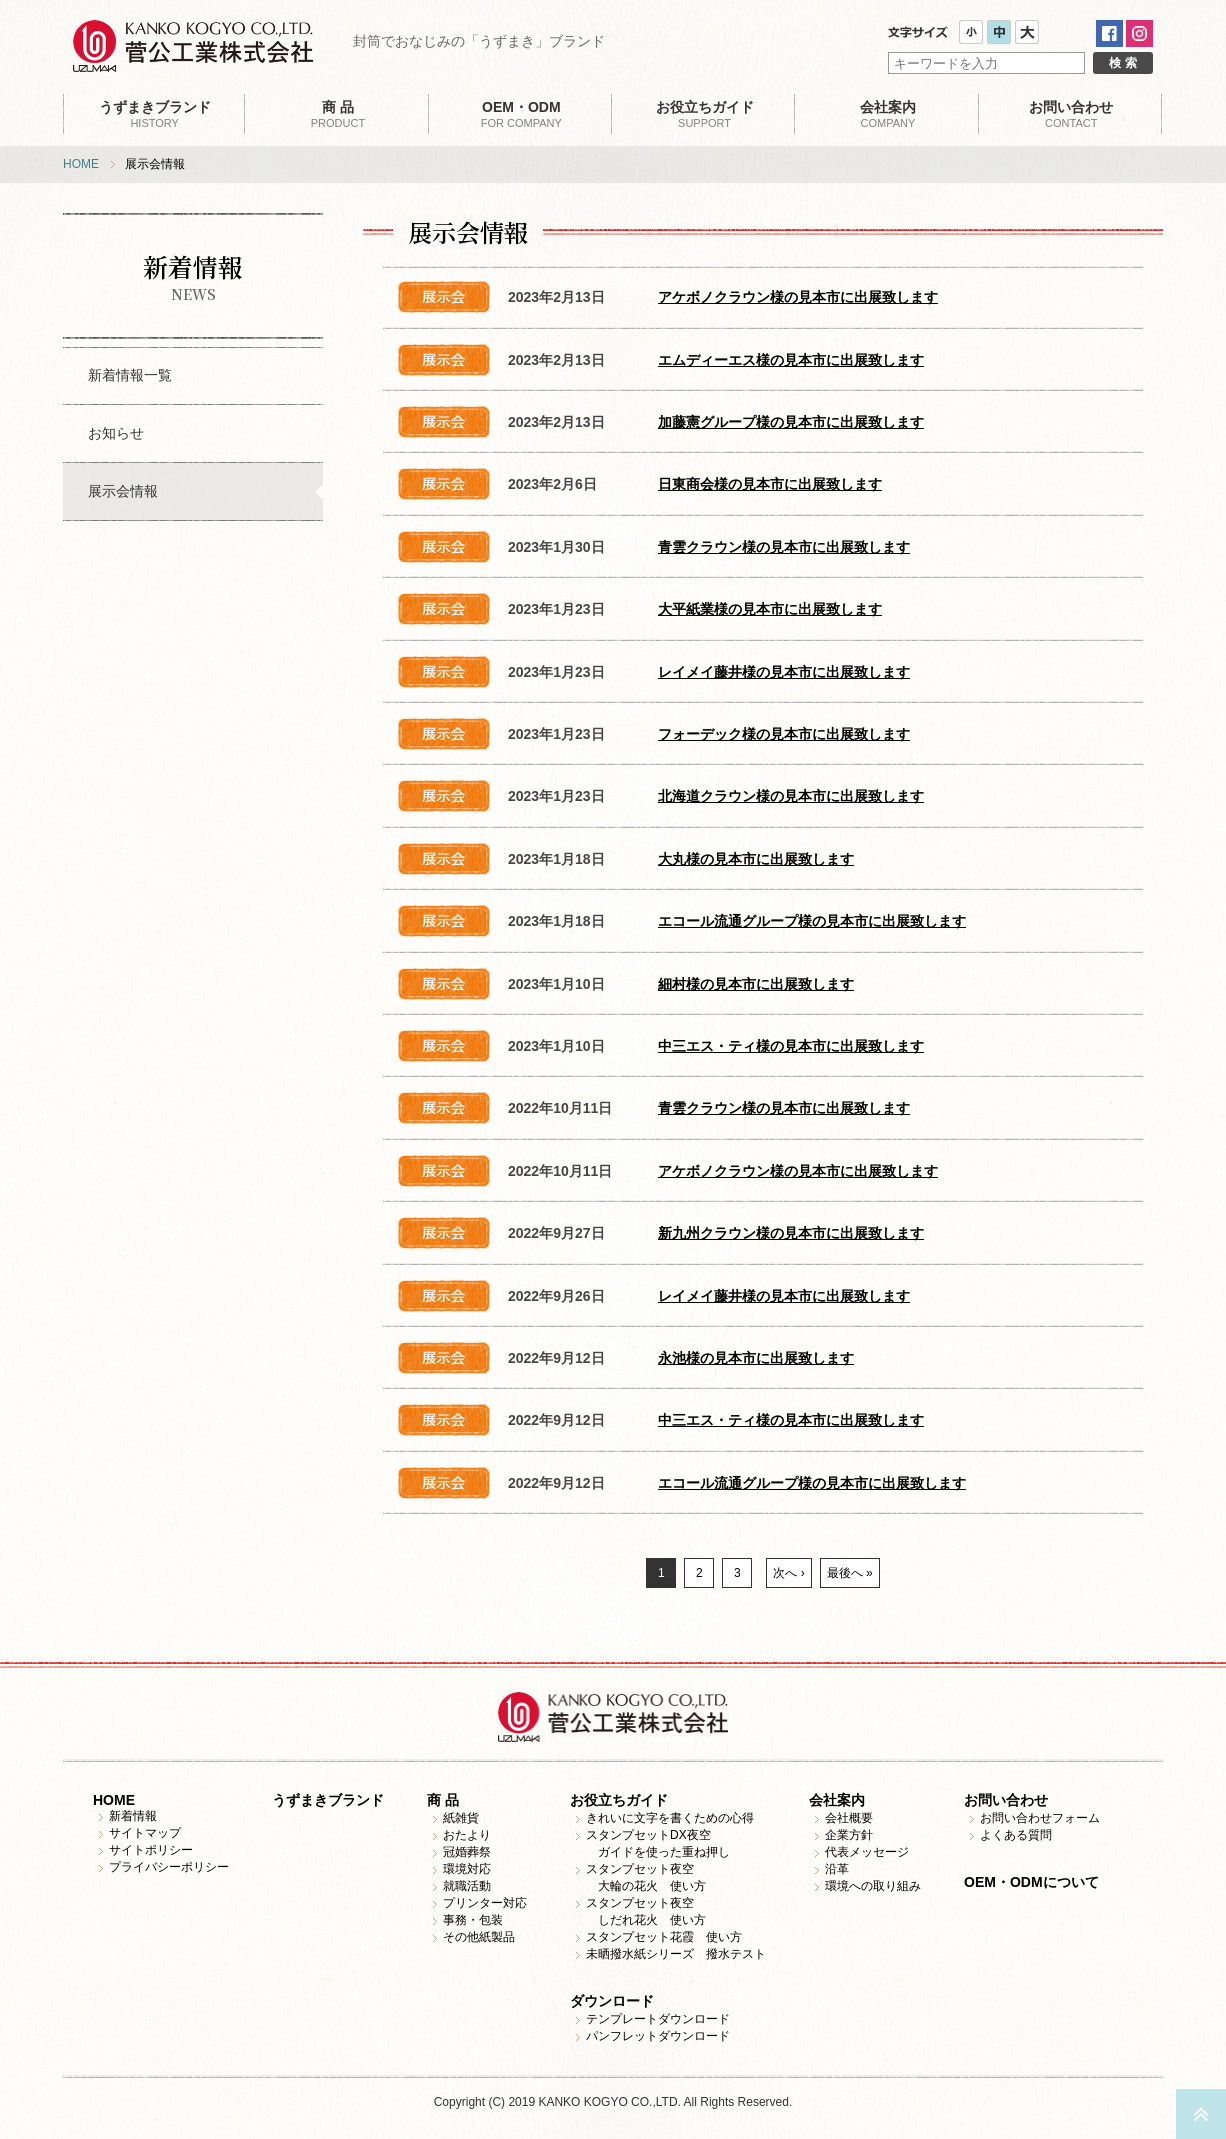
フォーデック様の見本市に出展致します (784, 734)
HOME (81, 164)
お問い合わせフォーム (1040, 1818)
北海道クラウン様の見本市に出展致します (791, 796)
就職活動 (467, 1886)
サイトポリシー (151, 1850)
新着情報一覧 (130, 375)
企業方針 (849, 1835)
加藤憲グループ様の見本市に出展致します (791, 422)
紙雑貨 (461, 1818)
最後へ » (850, 1573)
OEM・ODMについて (1031, 1882)
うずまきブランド (328, 1800)
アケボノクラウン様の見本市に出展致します (798, 297)
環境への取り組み (873, 1886)
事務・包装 (473, 1920)
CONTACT (1071, 114)
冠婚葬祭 (467, 1852)
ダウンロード (612, 2001)
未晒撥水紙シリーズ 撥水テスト (676, 1954)
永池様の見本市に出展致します (756, 1358)
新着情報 (133, 1816)
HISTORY (154, 114)
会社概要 (849, 1818)
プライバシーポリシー (169, 1867)
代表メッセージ (867, 1852)
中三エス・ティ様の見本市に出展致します (791, 1046)
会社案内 (837, 1800)
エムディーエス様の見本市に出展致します (791, 360)
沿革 (837, 1869)
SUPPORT (704, 114)
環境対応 (467, 1869)
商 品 (443, 1800)
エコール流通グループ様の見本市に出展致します (812, 921)
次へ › (788, 1573)
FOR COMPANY (521, 114)
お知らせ (116, 433)
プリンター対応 (485, 1903)
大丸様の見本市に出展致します (756, 859)
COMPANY (887, 114)
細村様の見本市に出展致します (756, 984)
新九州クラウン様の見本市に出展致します (791, 1233)
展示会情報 (123, 491)
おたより (467, 1835)
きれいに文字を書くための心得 (670, 1818)
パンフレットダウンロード (658, 2036)
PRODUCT (337, 114)
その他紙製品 (479, 1937)
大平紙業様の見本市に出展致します (770, 609)
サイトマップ (145, 1833)
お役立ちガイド (619, 1800)
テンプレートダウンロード (658, 2019)
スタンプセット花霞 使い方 (664, 1937)
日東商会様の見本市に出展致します (770, 484)
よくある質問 (1016, 1835)
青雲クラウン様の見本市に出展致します (784, 547)
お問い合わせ (1006, 1800)
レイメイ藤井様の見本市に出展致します (784, 672)
